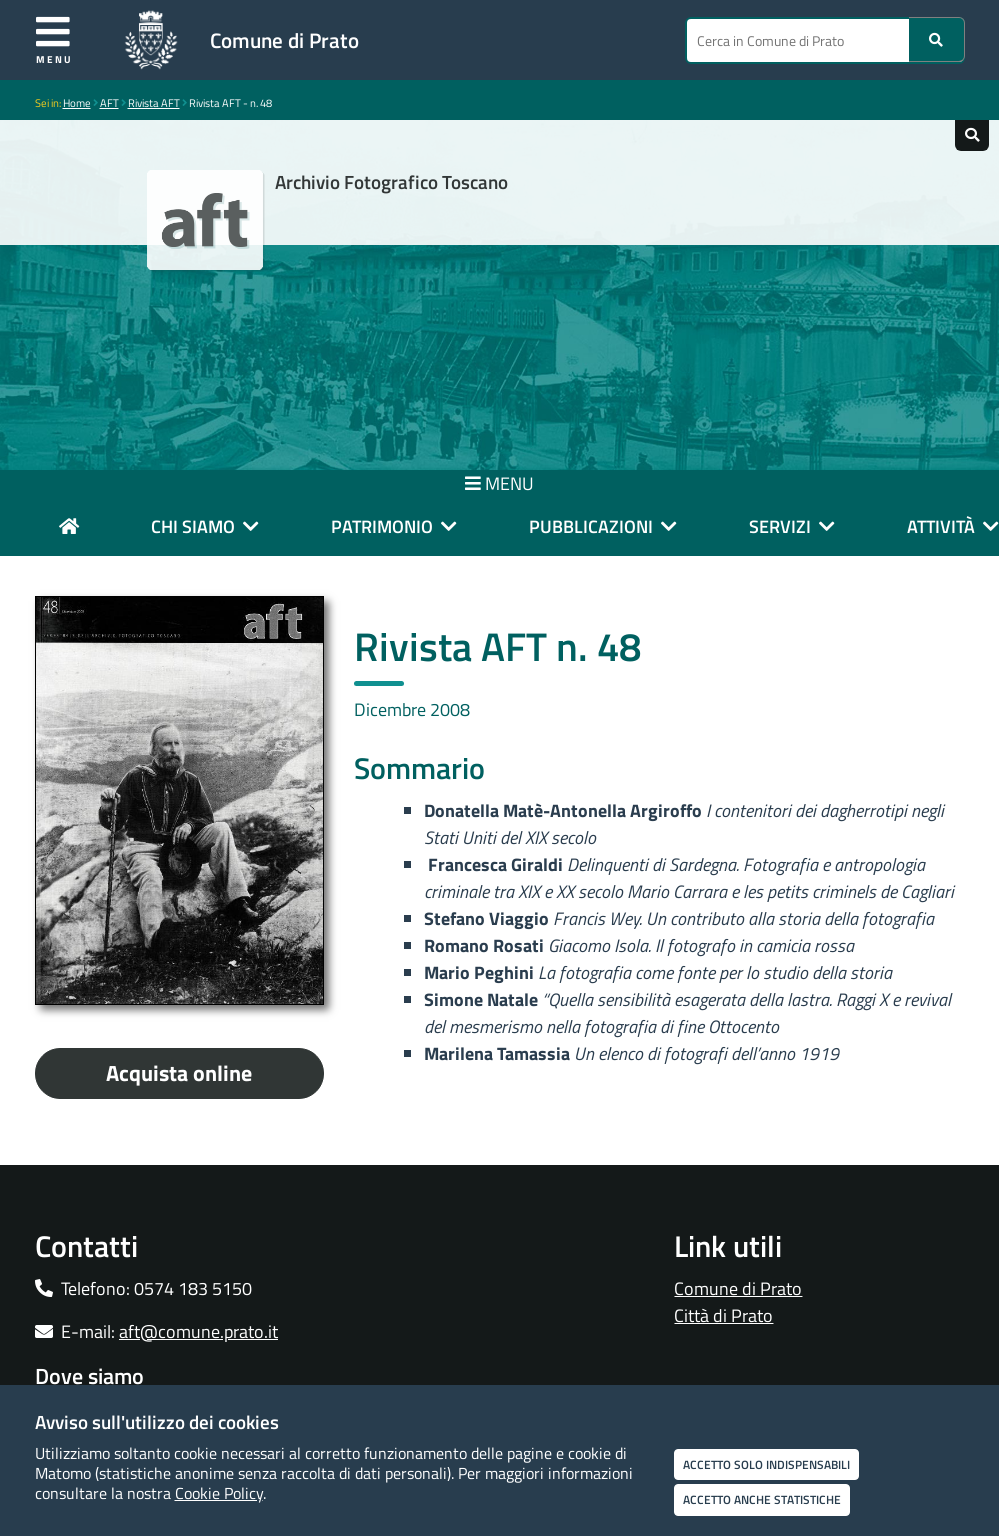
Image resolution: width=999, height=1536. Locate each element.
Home (77, 103)
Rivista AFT (154, 103)
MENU (499, 483)
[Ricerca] (937, 39)
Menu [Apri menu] (54, 39)
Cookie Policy (219, 1493)
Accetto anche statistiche (762, 1499)
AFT (109, 103)
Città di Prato (723, 1315)
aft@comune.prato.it (198, 1331)
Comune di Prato (284, 40)
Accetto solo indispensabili (766, 1464)
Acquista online (179, 1073)
